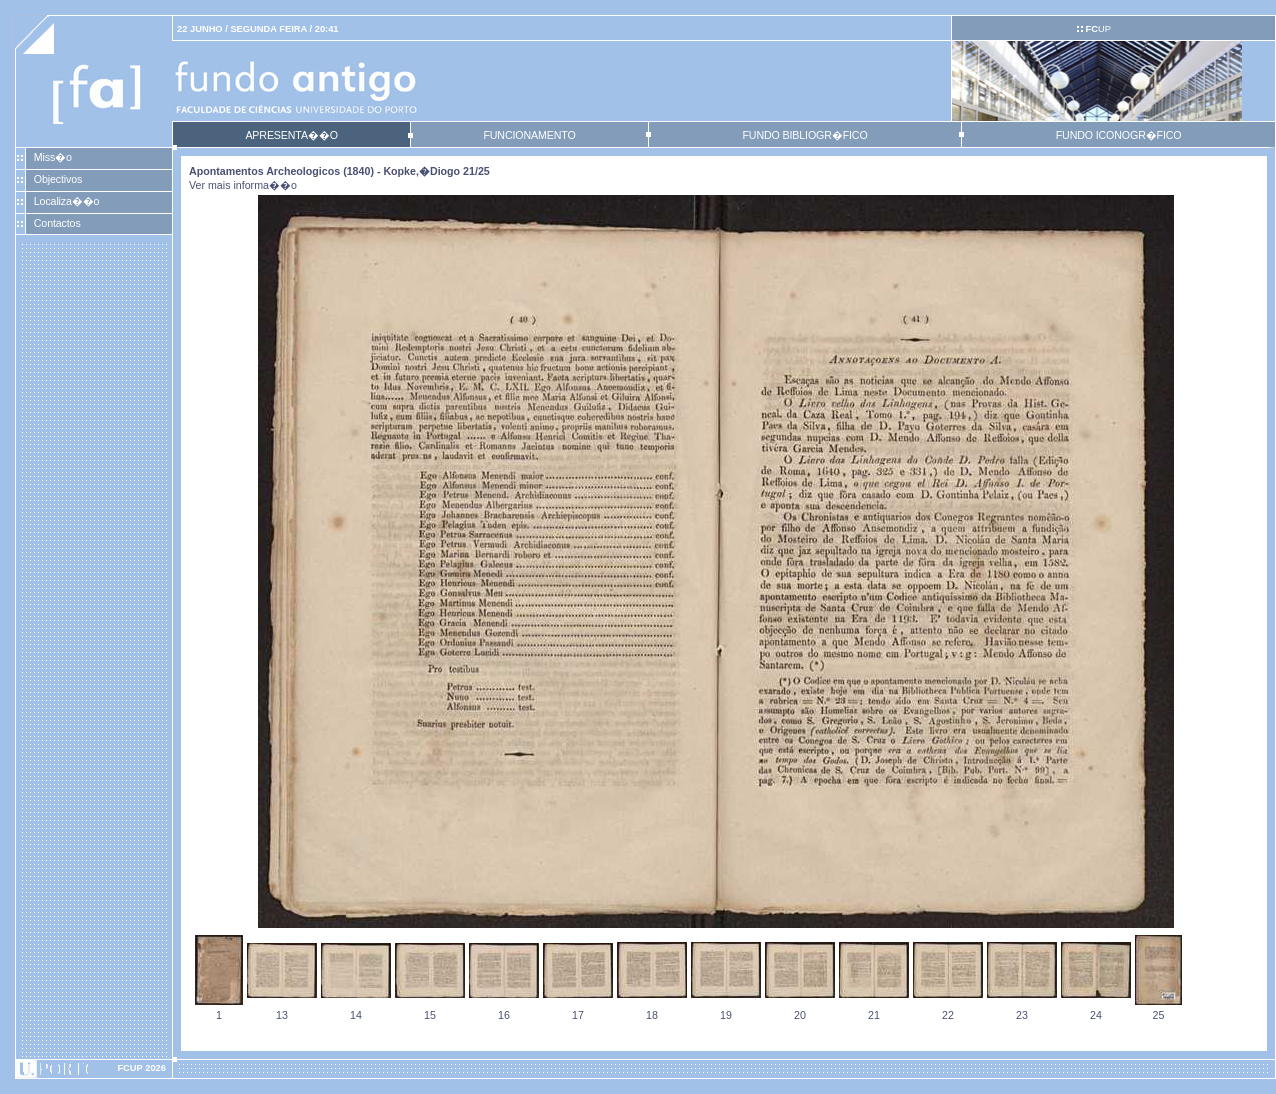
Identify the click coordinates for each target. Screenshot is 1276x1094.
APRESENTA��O (291, 135)
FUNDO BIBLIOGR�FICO (804, 135)
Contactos (57, 223)
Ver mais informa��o (243, 185)
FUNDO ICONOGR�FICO (1119, 135)
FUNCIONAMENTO (529, 135)
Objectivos (58, 179)
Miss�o (53, 157)
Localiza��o (67, 201)
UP (1097, 29)
